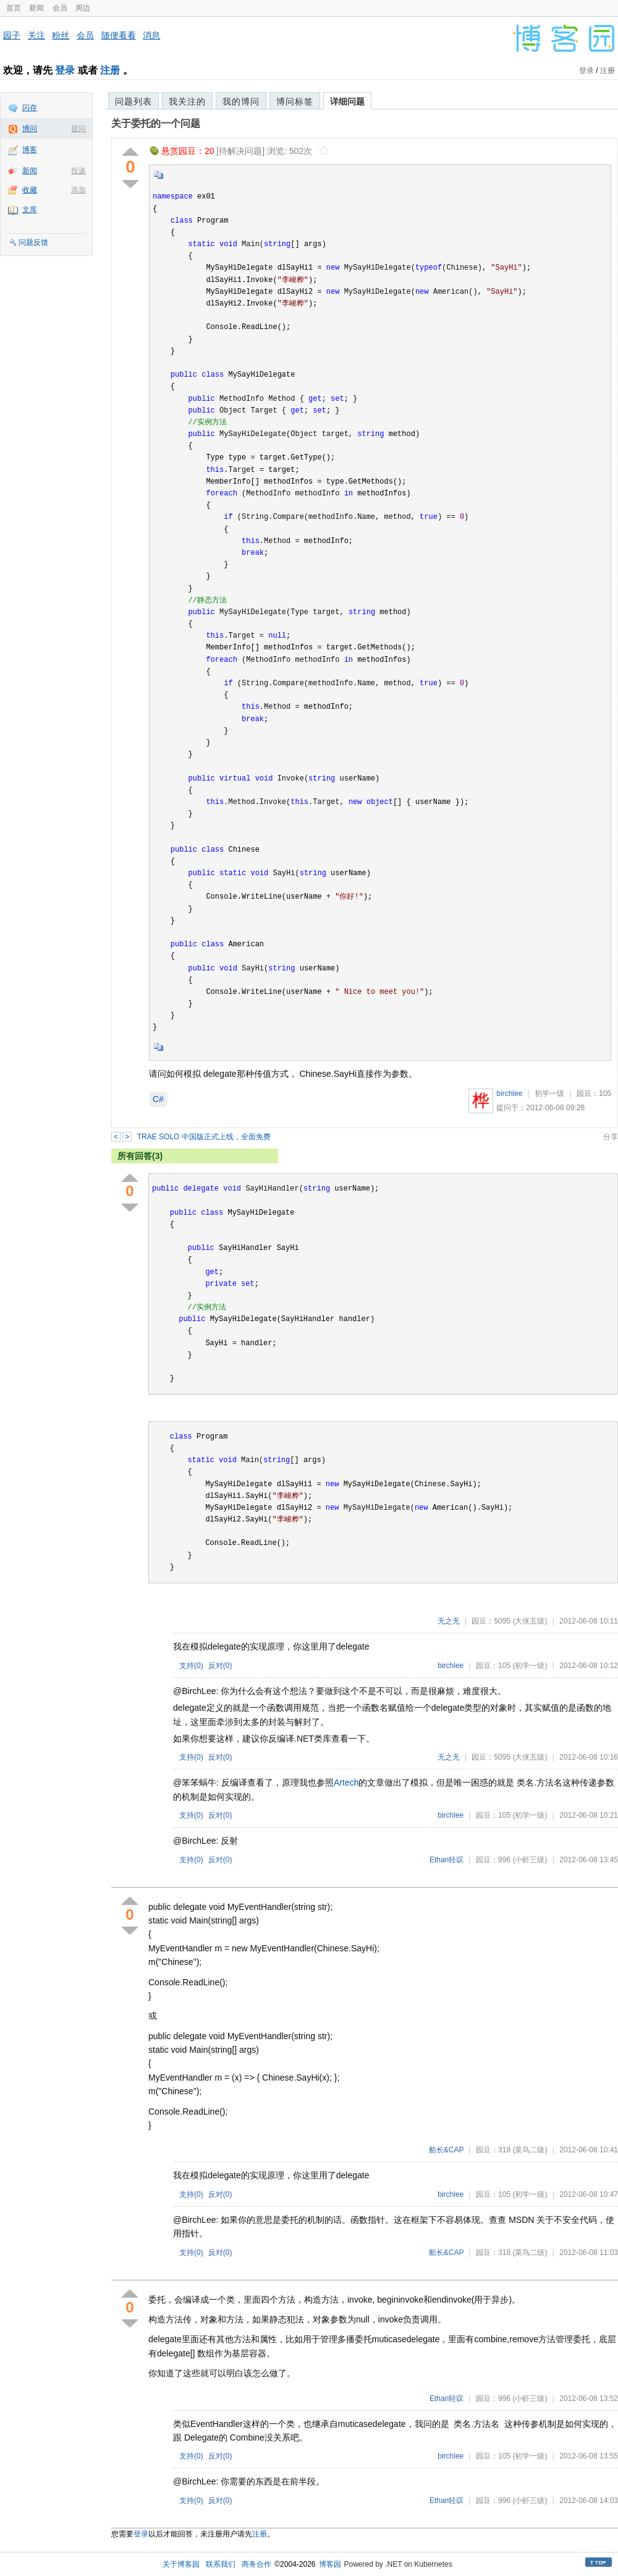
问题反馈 (33, 242)
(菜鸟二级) (529, 2150)
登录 (65, 70)
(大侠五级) (529, 1621)
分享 (610, 1136)
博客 (29, 149)
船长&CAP (446, 2150)
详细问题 (347, 101)
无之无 (449, 1621)
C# (158, 1099)
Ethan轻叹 (447, 1859)
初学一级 (549, 1093)
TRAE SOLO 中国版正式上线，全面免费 (204, 1136)
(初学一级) (529, 1665)
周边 (82, 8)
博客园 (330, 2564)
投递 (78, 170)
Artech (346, 1782)
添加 (78, 190)
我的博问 (241, 101)
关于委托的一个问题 (155, 123)
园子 (11, 35)
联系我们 (220, 2564)
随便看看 (118, 35)
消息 (151, 35)
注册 (110, 70)
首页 (13, 8)
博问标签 (294, 101)
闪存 (29, 107)
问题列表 (133, 101)
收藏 (29, 190)
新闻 (36, 8)
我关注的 (187, 101)
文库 (29, 209)
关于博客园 (181, 2564)
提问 (78, 128)
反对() (220, 1665)
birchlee (509, 1093)
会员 (60, 8)
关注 (36, 35)
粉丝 (60, 35)
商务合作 (256, 2564)
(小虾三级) (529, 1859)
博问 (29, 128)
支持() (191, 1665)
